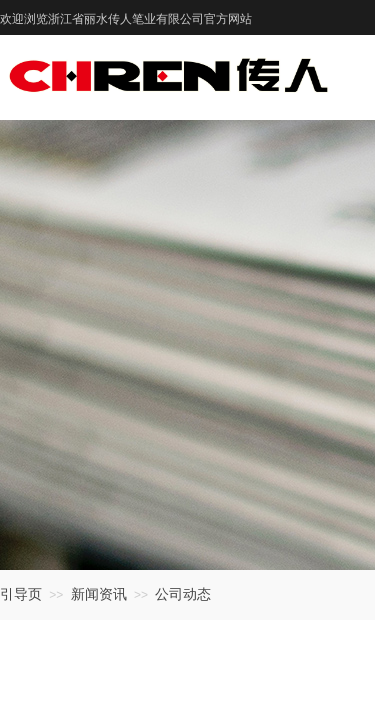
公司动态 (183, 594)
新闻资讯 (99, 594)
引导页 (21, 594)
